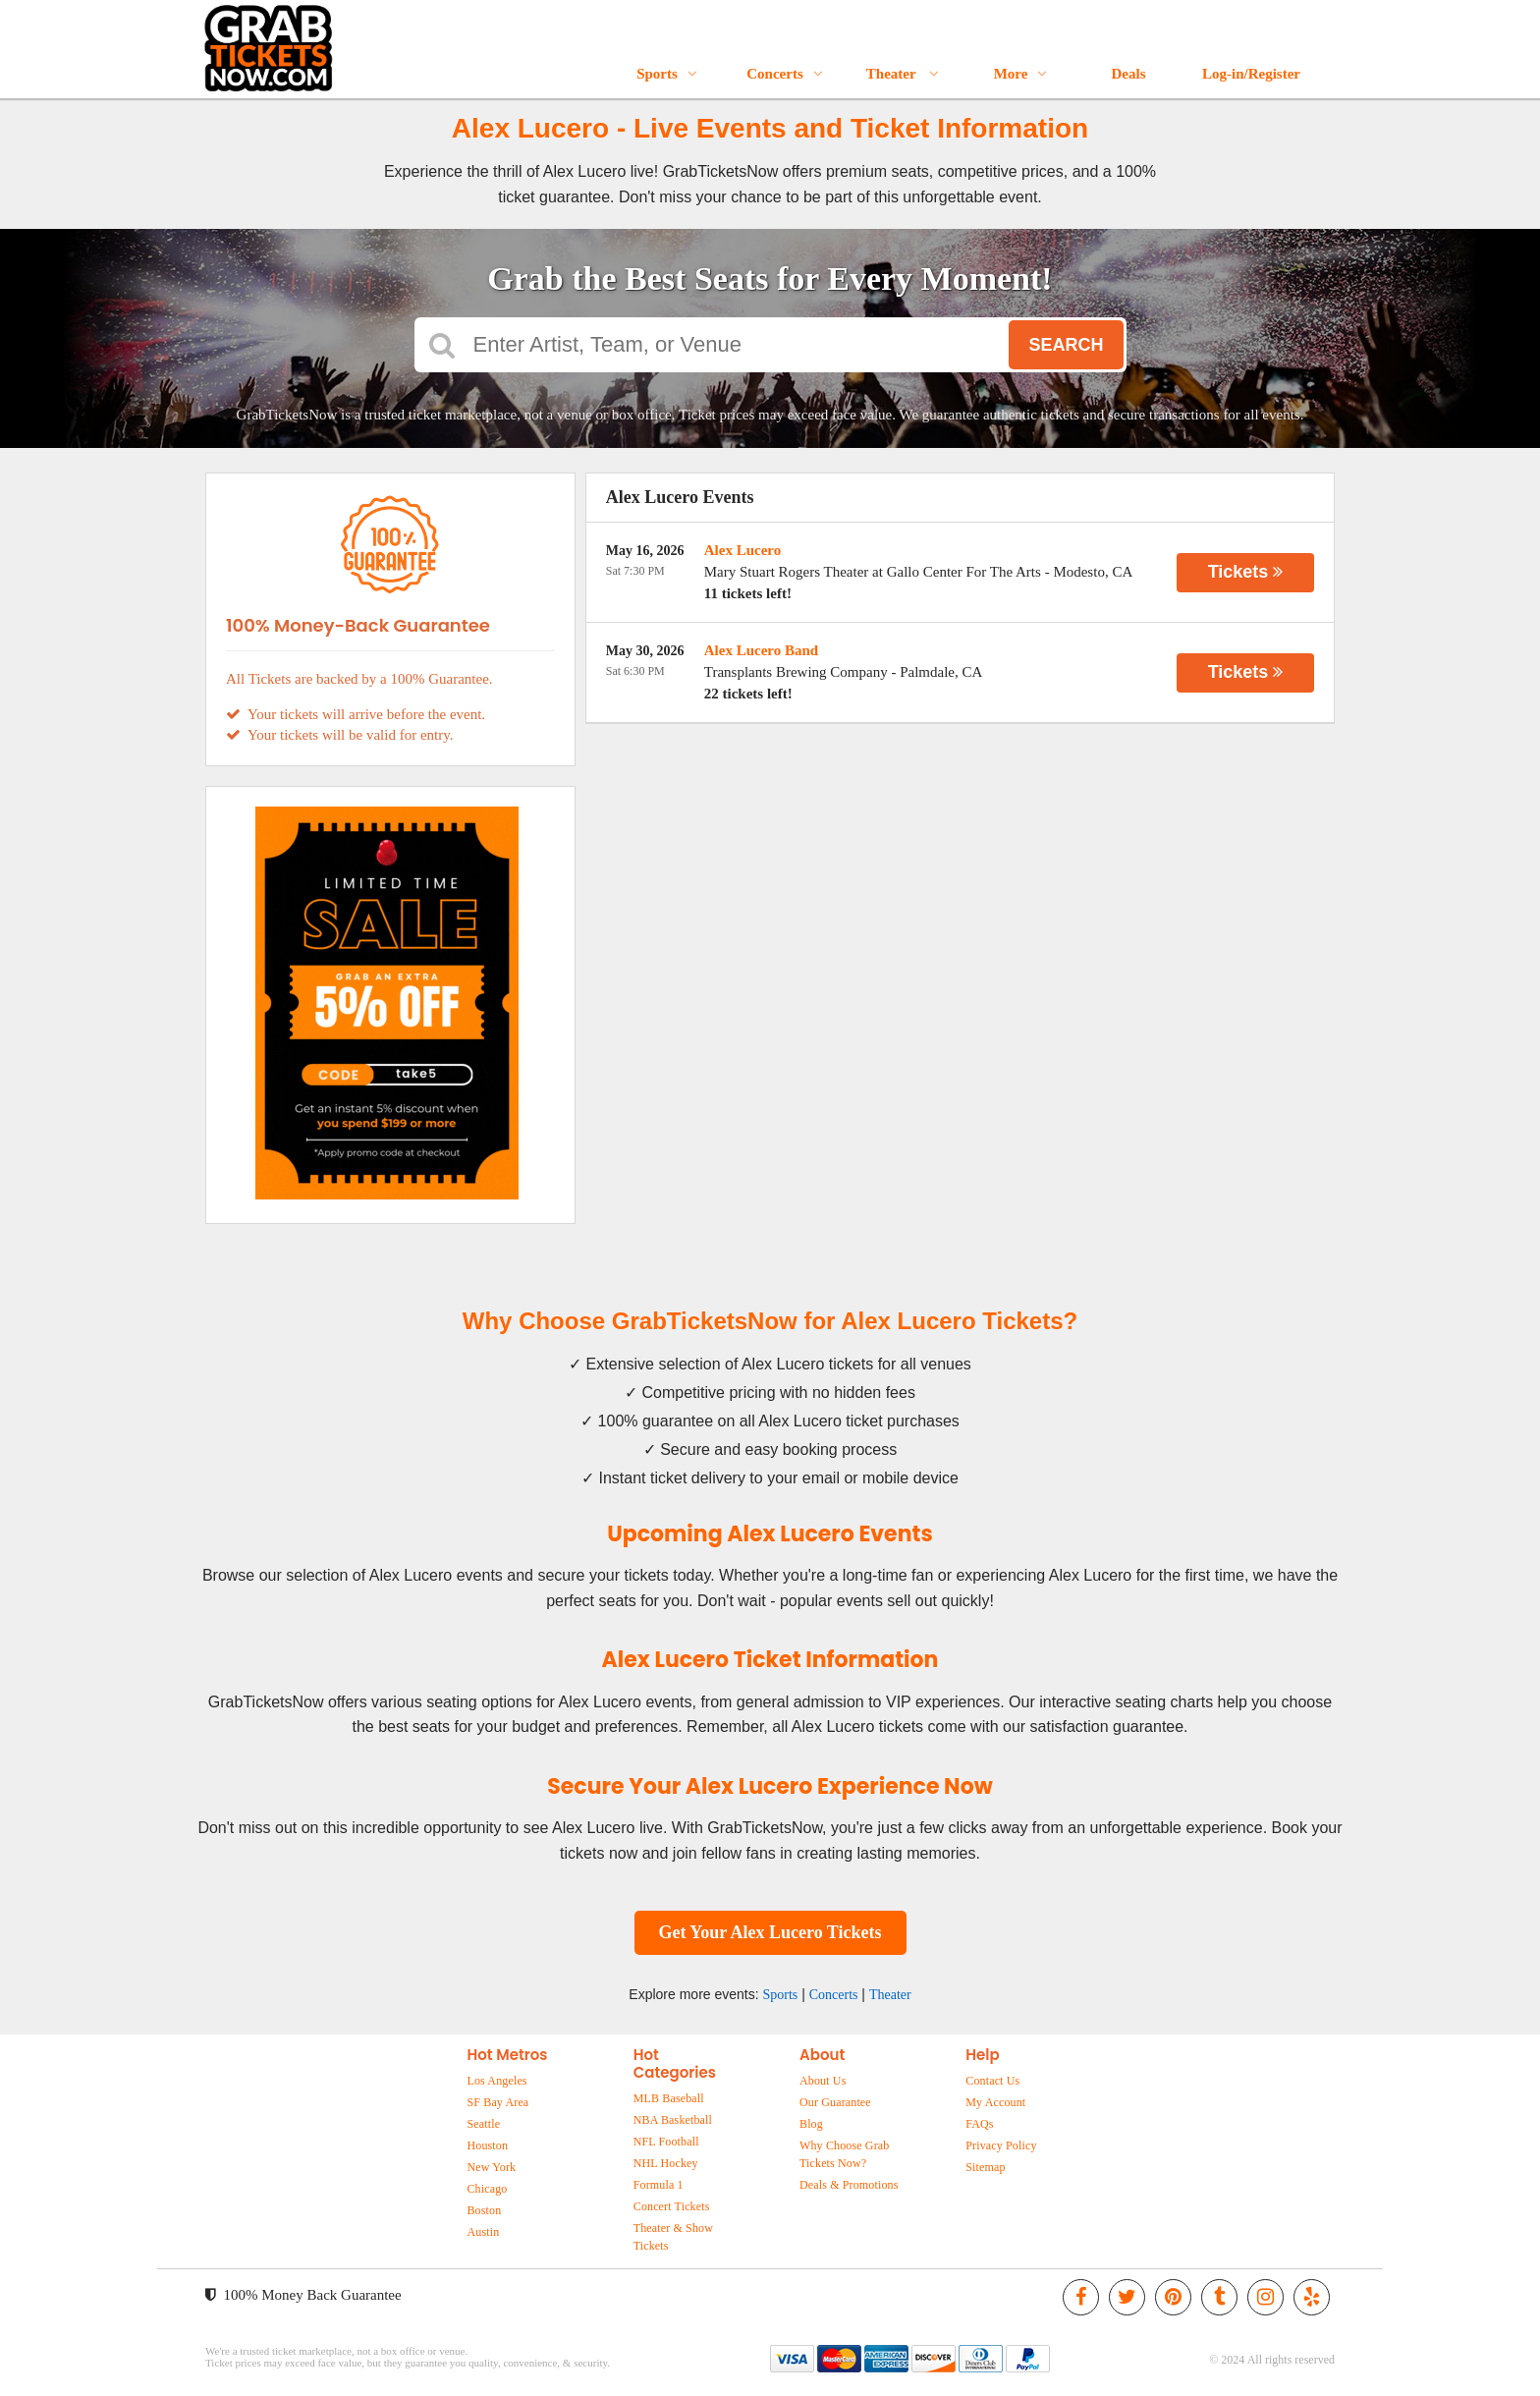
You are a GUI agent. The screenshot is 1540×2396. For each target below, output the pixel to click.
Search (1065, 345)
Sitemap (985, 2167)
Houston (487, 2145)
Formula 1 (658, 2185)
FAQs (979, 2124)
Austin (483, 2232)
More (1021, 74)
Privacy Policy (1000, 2145)
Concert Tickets (671, 2206)
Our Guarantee (835, 2102)
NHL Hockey (665, 2163)
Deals (1129, 74)
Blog (811, 2124)
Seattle (483, 2124)
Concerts (784, 74)
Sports (666, 74)
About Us (822, 2081)
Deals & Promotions (849, 2185)
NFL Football (666, 2141)
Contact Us (992, 2081)
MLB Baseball (668, 2098)
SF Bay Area (497, 2102)
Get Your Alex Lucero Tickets (770, 1932)
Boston (484, 2210)
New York (491, 2167)
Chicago (487, 2189)
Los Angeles (496, 2081)
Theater (902, 74)
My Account (995, 2102)
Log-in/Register (1251, 74)
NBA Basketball (672, 2120)
